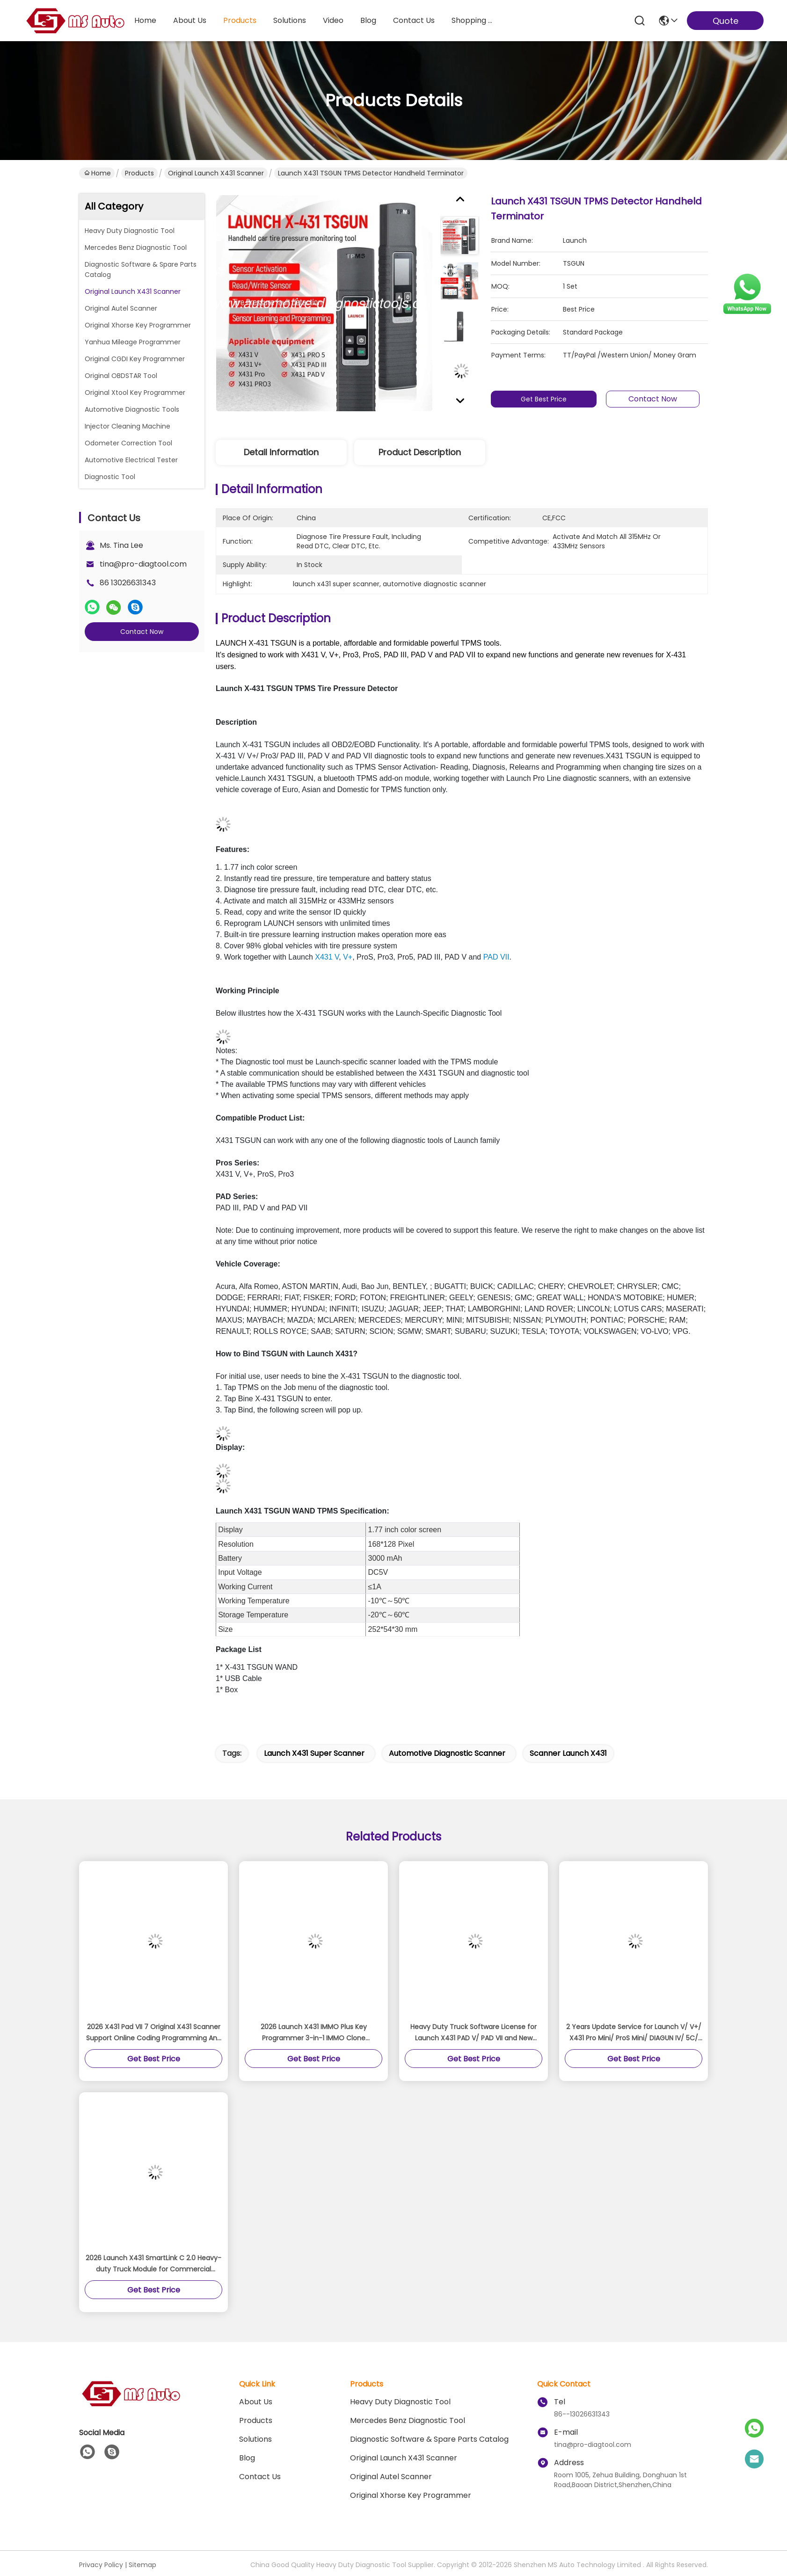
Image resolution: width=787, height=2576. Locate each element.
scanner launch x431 (568, 1753)
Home (145, 20)
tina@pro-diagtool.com (143, 564)
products (239, 20)
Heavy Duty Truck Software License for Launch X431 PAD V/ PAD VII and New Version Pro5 (473, 2033)
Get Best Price (546, 399)
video (333, 20)
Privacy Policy (101, 2564)
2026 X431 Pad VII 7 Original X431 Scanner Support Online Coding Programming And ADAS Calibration (153, 2033)
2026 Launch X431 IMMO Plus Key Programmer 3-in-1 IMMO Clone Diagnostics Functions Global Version (313, 2033)
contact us (414, 20)
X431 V (327, 957)
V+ (347, 957)
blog (368, 20)
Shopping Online (474, 20)
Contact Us (260, 2476)
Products (139, 173)
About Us (255, 2401)
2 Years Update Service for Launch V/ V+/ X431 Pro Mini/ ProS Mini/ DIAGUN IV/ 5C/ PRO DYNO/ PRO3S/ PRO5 (633, 2033)
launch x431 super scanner (314, 1753)
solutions (289, 20)
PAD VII (496, 957)
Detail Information (281, 452)
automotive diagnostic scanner (447, 1753)
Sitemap (142, 2564)
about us (189, 20)
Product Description (420, 452)
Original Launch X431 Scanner (216, 173)
